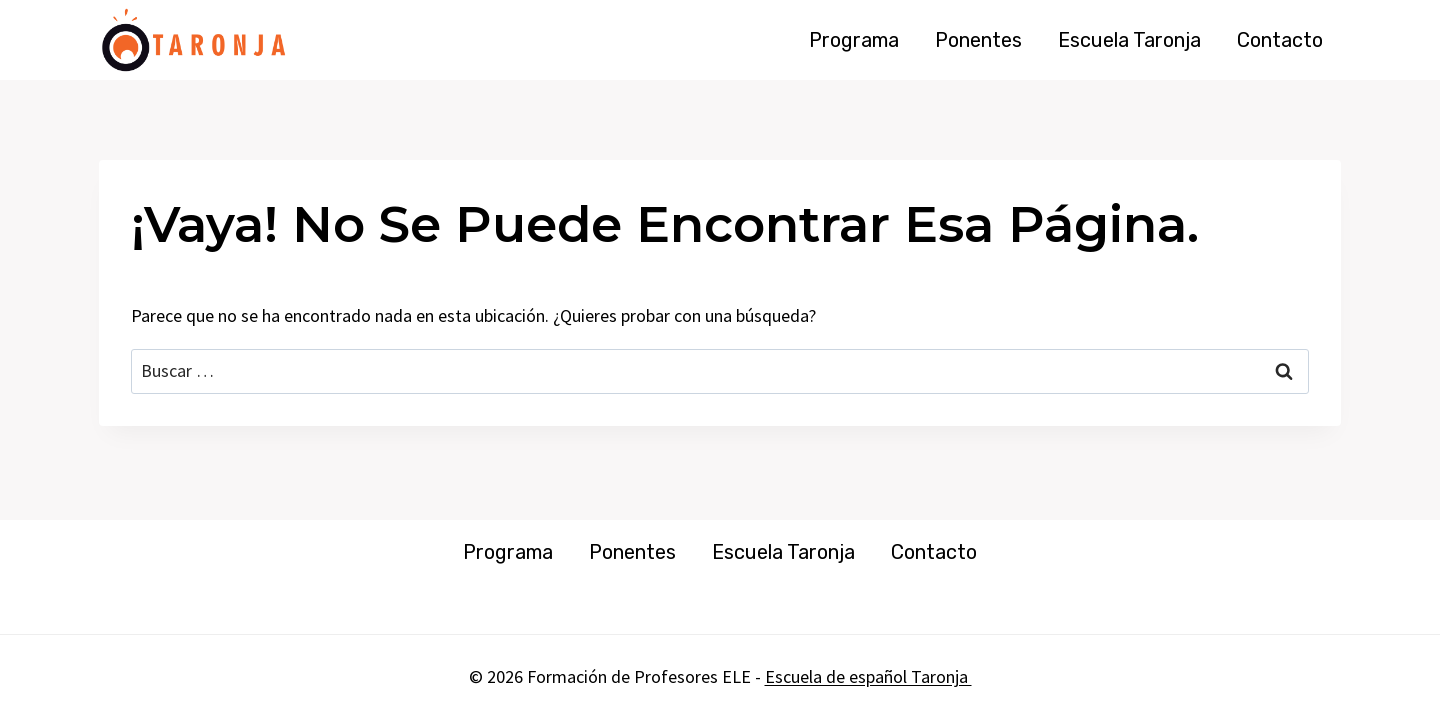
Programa (854, 40)
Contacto (1280, 40)
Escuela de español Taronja (868, 676)
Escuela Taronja (1129, 40)
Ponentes (978, 40)
